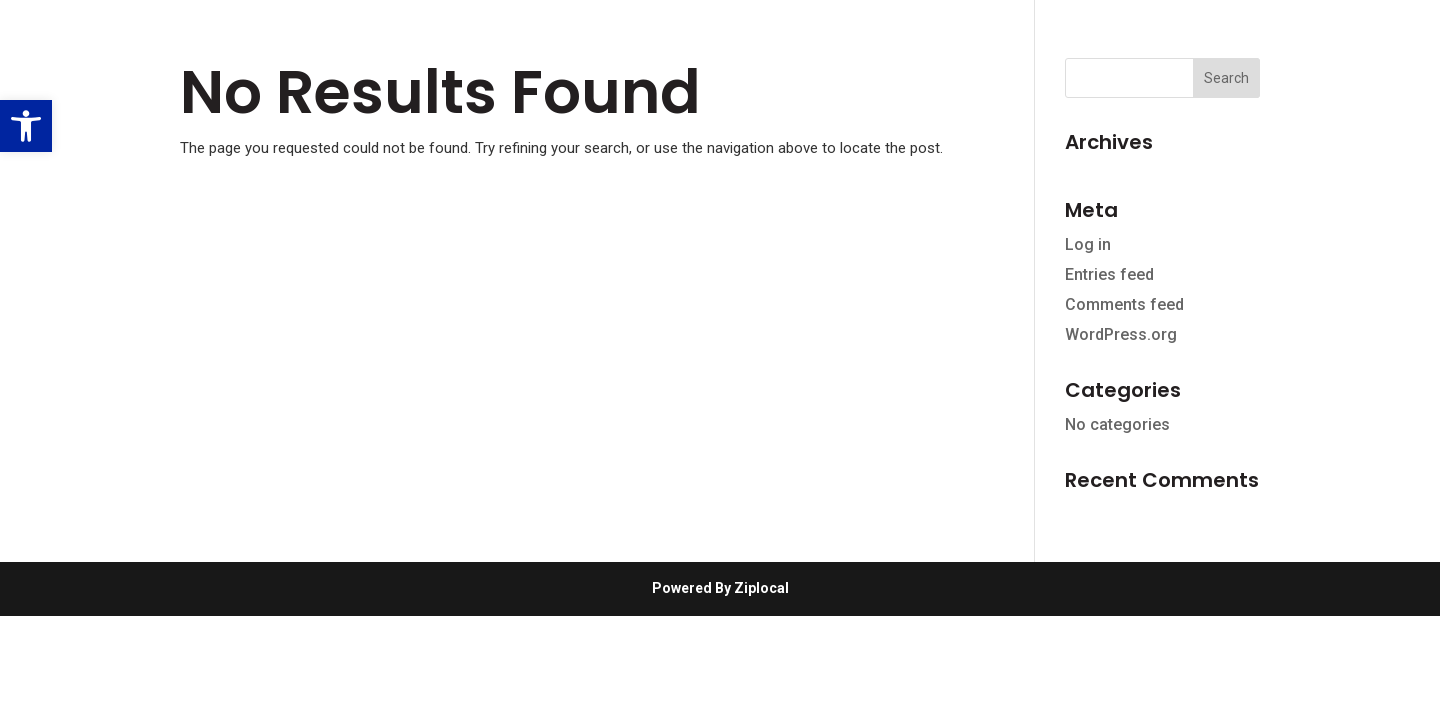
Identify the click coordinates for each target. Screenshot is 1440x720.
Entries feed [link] (1109, 274)
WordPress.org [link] (1121, 334)
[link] (26, 126)
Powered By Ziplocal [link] (720, 588)
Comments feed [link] (1124, 304)
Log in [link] (1088, 244)
